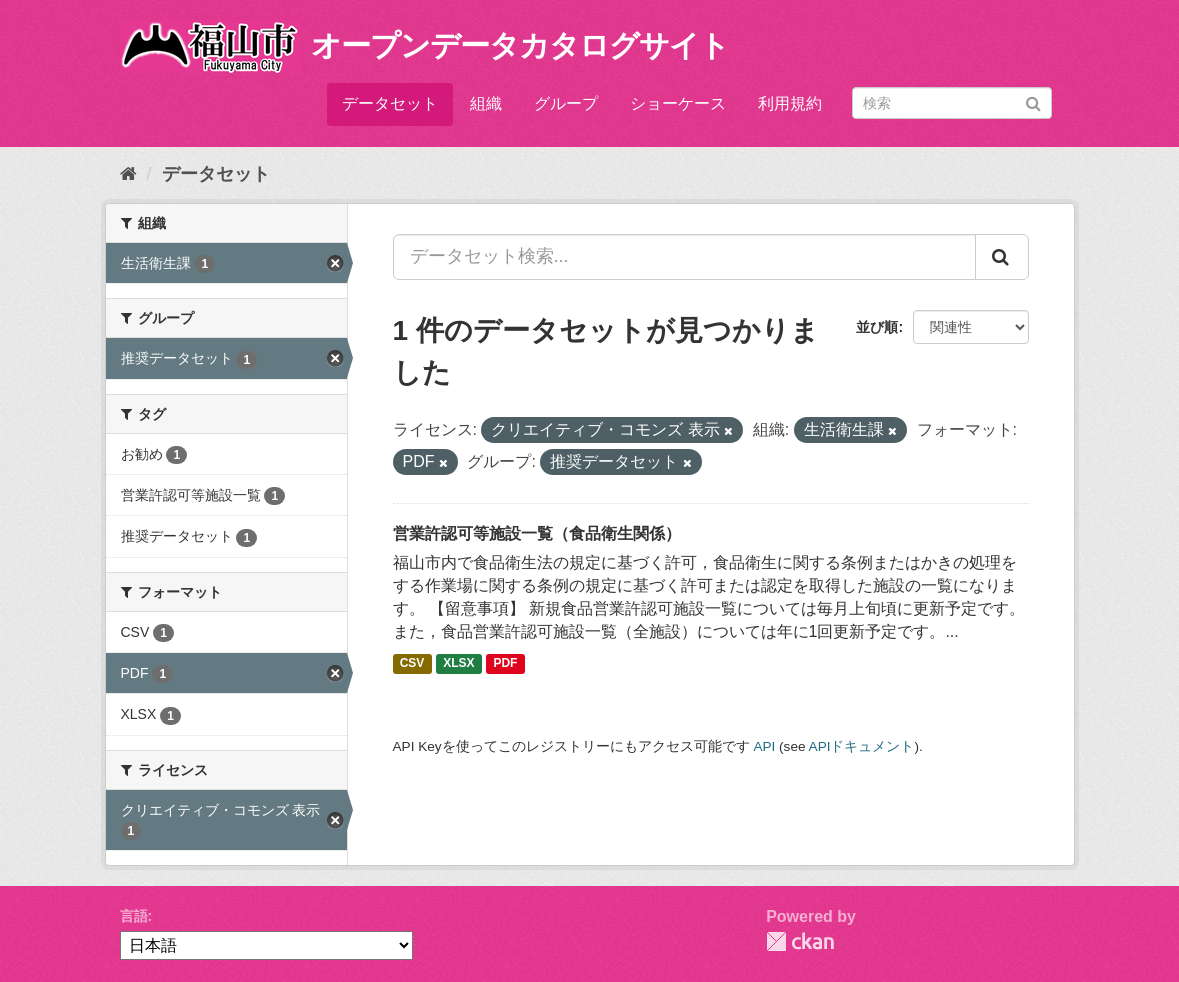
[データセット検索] (952, 103)
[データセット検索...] (684, 257)
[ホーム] (128, 174)
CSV (412, 664)
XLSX (458, 664)
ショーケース (678, 103)
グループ (566, 103)
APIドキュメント (862, 746)
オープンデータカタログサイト (520, 45)
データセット (390, 103)
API (764, 746)
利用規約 (790, 103)
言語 (134, 916)
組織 (486, 103)
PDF (505, 664)
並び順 (877, 327)
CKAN (800, 941)
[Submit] (1033, 101)
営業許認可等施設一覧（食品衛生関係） (537, 533)
